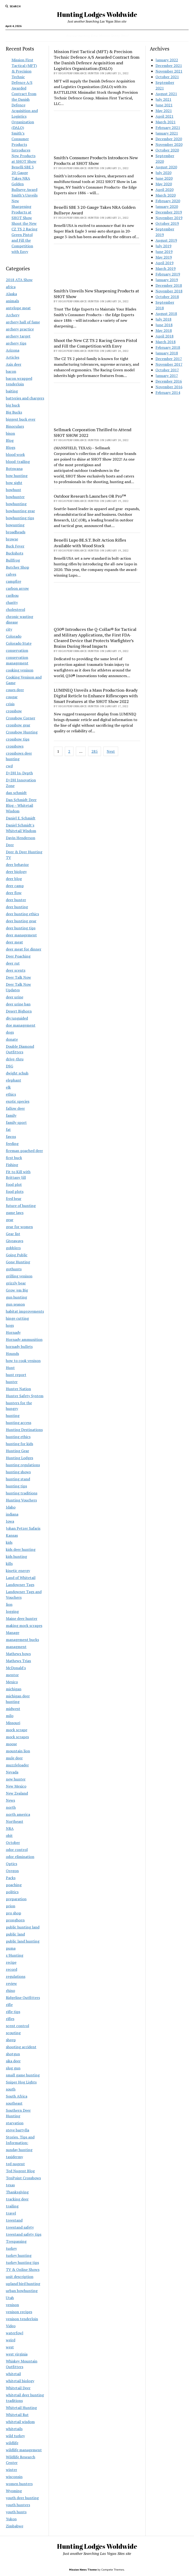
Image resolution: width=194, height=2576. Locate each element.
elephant (13, 1080)
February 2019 (167, 274)
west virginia (16, 2354)
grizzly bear (16, 1283)
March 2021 (165, 121)
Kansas (12, 1535)
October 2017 (167, 369)
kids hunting (16, 1556)
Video (11, 2325)
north (11, 1807)
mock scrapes (17, 1736)
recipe (11, 1962)
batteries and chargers (25, 398)
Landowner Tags (20, 1584)
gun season (15, 1304)
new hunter (16, 1779)
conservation (17, 650)
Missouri (13, 1722)
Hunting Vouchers (21, 1500)
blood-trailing (18, 461)
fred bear (13, 1198)
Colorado (13, 636)
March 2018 (165, 341)
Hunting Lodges (19, 1457)
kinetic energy (18, 1570)
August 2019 (166, 240)
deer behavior (17, 864)
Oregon (12, 1870)
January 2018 (166, 353)
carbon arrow (17, 588)
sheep (11, 2039)
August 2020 (166, 167)
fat (8, 1129)
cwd (9, 765)
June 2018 (164, 324)
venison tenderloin (22, 2318)
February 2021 (167, 127)
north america (18, 1814)
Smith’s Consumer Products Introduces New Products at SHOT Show (96, 160)
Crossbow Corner (20, 718)
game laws (14, 1212)
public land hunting (22, 1941)
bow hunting (16, 475)
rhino (10, 1990)
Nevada (12, 1772)
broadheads (15, 532)
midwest (13, 1708)
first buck (14, 1157)
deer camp (15, 885)
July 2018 (163, 319)
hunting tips (16, 1486)
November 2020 (168, 144)
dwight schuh (17, 1073)
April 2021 (164, 116)
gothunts (14, 1269)
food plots (14, 1191)
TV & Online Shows (22, 2269)
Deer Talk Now (18, 977)
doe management (20, 1025)
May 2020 (163, 183)
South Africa (16, 2096)
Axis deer (13, 364)
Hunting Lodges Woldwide (97, 14)
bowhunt (13, 489)
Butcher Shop (17, 567)
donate (12, 1039)
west (10, 2347)
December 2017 (168, 358)
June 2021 (164, 105)
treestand (14, 2220)
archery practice (20, 329)
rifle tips (13, 2011)
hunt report (16, 1374)
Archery (12, 315)
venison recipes (19, 2311)
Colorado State (18, 643)
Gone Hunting (18, 1262)
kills (9, 1563)
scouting (13, 2032)
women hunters (19, 2483)
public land (15, 1934)
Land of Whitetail (20, 1577)
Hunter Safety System (24, 1395)
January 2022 (166, 59)
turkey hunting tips (22, 2262)
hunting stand (18, 1479)
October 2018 (167, 296)
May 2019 (163, 257)
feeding (12, 1143)
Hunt (10, 1367)
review (11, 1983)
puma (11, 1948)
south (11, 2089)
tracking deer (17, 2199)
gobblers (13, 1247)
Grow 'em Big (17, 1290)
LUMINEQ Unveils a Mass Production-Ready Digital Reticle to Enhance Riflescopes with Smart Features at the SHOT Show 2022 (96, 695)
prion (10, 1906)
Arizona (12, 350)
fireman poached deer (24, 1150)
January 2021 (166, 133)
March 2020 (165, 195)
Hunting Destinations (24, 1429)
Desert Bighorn (19, 1011)
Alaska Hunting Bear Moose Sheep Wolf (97, 35)
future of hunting (21, 1205)
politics (12, 1891)
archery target (18, 336)
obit (9, 1835)
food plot (14, 1184)
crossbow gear (18, 725)
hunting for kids (19, 1443)
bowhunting (16, 503)
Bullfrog (13, 560)
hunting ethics (18, 1436)
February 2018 (167, 347)
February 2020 (167, 200)
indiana (12, 1514)
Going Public (16, 1254)
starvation (14, 2123)
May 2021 (163, 110)
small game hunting (23, 2075)
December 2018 (168, 285)
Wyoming (14, 2490)
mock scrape (16, 1729)
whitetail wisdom (20, 2421)
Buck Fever (15, 546)
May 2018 (163, 330)
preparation (16, 1898)
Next (111, 751)
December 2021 (168, 65)
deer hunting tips (20, 928)
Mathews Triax (18, 1660)
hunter (12, 1381)
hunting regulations (23, 1464)
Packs (11, 1877)
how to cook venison (23, 1360)
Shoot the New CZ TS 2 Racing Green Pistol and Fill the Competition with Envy (95, 343)
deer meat (14, 942)
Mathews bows (18, 1653)
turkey (11, 2248)
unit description (19, 2276)
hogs (10, 1325)
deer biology (16, 871)
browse (12, 539)
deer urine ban (18, 1004)
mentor (12, 1674)
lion (9, 1604)
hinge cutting (17, 1318)
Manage (12, 1632)
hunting (12, 1415)
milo (9, 1715)
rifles (10, 2018)
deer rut (13, 963)
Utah (10, 2297)
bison (10, 433)
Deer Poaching (18, 956)
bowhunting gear (20, 510)
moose (11, 1743)
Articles (12, 357)
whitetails (14, 2428)
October (13, 1842)
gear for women (19, 1226)
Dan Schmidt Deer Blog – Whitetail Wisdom (21, 805)
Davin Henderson (20, 837)
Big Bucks (14, 412)
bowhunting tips (20, 517)
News (10, 1800)
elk (8, 1087)
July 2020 (163, 172)
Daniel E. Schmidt (20, 818)
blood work (15, 454)
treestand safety (20, 2227)
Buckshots (14, 553)
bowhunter (15, 496)
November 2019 (168, 217)
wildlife (12, 2442)
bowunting (15, 525)
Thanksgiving (17, 2192)
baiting (12, 391)
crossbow (14, 711)
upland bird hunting (23, 2283)
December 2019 (168, 212)
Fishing (12, 1164)
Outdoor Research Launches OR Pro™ (90, 496)
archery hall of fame (23, 322)
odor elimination (20, 1856)
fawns (11, 1136)
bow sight (14, 482)
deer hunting (17, 906)
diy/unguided (17, 1018)
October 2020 (167, 150)
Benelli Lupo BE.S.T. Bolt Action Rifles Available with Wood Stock (90, 542)
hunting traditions (21, 1493)
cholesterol (15, 609)
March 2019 (165, 268)
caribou (12, 595)
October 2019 (167, 223)
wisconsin (14, 2476)
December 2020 (168, 138)
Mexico (12, 1681)
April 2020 (164, 189)
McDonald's (16, 1667)
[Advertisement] (97, 133)
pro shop (13, 1913)
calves (11, 574)
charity (12, 602)
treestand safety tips (23, 2234)
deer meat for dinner (23, 949)
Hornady (13, 1332)
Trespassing (16, 2241)
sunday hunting (19, 2149)
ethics (11, 1094)
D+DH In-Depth (19, 773)
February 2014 (167, 392)
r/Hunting (14, 1955)
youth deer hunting (22, 2497)
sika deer (13, 2061)
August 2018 (166, 313)
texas (10, 2185)
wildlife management (24, 2449)
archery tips (16, 343)
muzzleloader (17, 1765)
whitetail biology (20, 2380)
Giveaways (14, 1240)
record (11, 1969)
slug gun (13, 2068)
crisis (10, 703)
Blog (10, 440)
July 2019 (163, 245)
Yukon (11, 2519)
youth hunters (18, 2504)
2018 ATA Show (19, 279)
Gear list (13, 1233)
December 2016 (168, 381)
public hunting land (22, 1927)
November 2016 (168, 386)
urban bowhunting (22, 2290)
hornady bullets (19, 1346)
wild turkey (15, 2435)
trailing (12, 2206)
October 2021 (167, 76)
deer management (21, 935)
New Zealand (17, 1793)
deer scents (15, 970)
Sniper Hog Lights (21, 2082)
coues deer (15, 689)
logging (12, 1611)
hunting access (18, 1422)
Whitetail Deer (18, 2387)
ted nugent (15, 2163)
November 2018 (168, 291)
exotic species (17, 1101)
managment (16, 1646)
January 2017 (166, 375)
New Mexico (16, 1786)
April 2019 (164, 262)
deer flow (14, 892)
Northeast (14, 1821)
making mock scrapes (24, 1625)
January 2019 (166, 279)
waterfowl (14, 2332)
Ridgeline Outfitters (23, 1997)
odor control (17, 1849)
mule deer (14, 1758)
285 (94, 751)
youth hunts (16, 2511)
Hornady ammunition (24, 1339)
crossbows (14, 746)
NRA (10, 1828)
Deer (10, 844)
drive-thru (14, 1059)
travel (11, 2213)
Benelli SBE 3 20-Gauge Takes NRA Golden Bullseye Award (24, 178)
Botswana (14, 468)
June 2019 (164, 251)
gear (9, 1219)
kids (9, 1542)
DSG (9, 1066)
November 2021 (168, 71)
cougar (12, 696)
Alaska (11, 293)
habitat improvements (25, 1311)
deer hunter (16, 899)
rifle (9, 2004)
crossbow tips (17, 739)
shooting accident (21, 2046)
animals (12, 300)
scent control (17, 2025)
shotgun (13, 2053)
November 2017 (168, 364)
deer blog (14, 878)
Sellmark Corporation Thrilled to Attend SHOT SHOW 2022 (92, 432)
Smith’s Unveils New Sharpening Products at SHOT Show (25, 206)
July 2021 (163, 99)
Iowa (10, 1521)
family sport (16, 1122)
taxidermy (14, 2156)
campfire (13, 581)
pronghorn (15, 1920)
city (9, 629)
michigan (13, 1688)
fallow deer (15, 1108)
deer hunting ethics (22, 913)
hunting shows (18, 1471)
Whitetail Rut (17, 2414)
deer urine (14, 997)
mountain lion (18, 1751)
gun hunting (16, 1297)
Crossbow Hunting (22, 732)
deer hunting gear (21, 920)
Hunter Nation (18, 1388)
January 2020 (166, 206)
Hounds (12, 1353)
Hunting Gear (17, 1450)
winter (11, 2469)
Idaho (11, 1507)
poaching (14, 1884)
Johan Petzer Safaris (23, 1528)
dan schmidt (16, 792)
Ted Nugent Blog (20, 2170)
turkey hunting (18, 2255)
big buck (13, 405)
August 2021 (166, 93)
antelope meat (18, 307)
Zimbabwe (14, 2526)
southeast (14, 2103)
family (11, 1115)
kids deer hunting (20, 1549)
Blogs (10, 447)
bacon (11, 371)
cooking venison (19, 670)
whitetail (13, 2373)
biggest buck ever (20, 419)
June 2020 (164, 178)
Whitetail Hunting (21, 2407)
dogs (10, 1032)
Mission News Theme (83, 2569)
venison (12, 2304)
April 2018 (164, 336)
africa (11, 286)
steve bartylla (17, 2130)
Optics (11, 1863)
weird (10, 2340)
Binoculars (15, 426)
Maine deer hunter (21, 1618)
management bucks (22, 1639)
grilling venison (19, 1276)
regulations (15, 1976)
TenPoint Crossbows (23, 2177)
